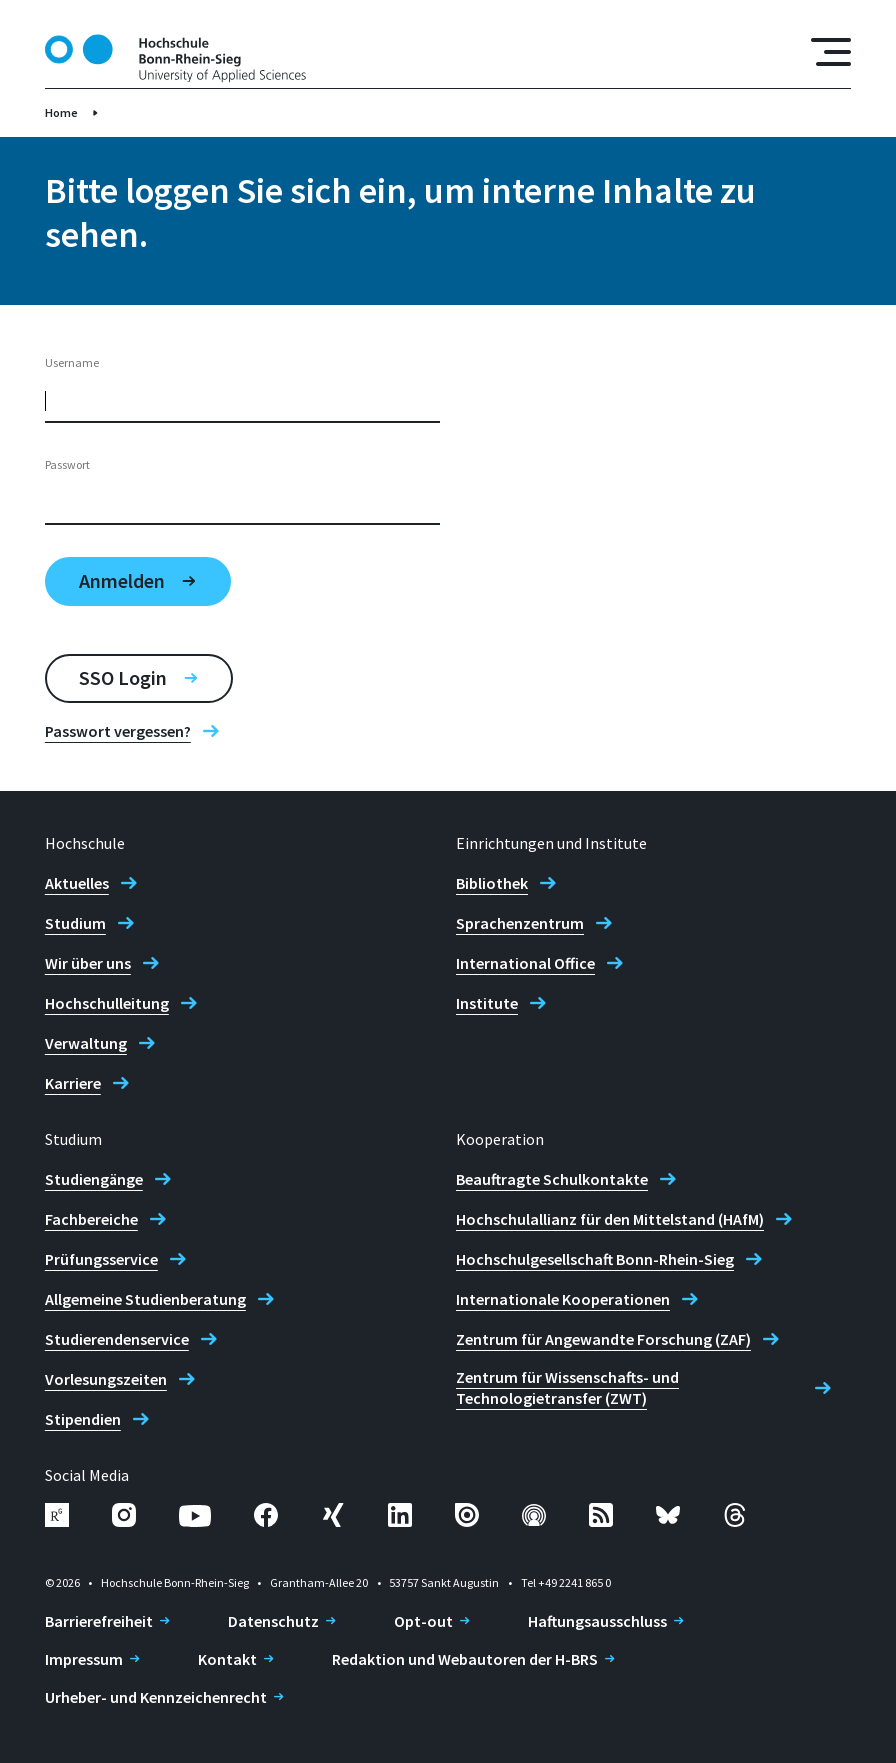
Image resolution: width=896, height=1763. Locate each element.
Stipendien (83, 1419)
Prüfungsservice (101, 1259)
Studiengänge (94, 1179)
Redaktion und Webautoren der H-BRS (465, 1659)
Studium (75, 923)
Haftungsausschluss (597, 1621)
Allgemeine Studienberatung (145, 1299)
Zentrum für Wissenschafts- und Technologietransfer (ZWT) (567, 1387)
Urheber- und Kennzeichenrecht (156, 1697)
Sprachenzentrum (520, 923)
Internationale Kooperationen (563, 1299)
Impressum (84, 1659)
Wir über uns (88, 963)
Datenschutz (273, 1621)
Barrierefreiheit (99, 1621)
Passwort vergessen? (118, 731)
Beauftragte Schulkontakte (552, 1179)
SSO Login (123, 677)
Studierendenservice (117, 1339)
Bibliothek (492, 883)
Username (72, 362)
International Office (525, 963)
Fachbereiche (91, 1219)
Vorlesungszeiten (106, 1379)
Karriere (73, 1083)
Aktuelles (77, 883)
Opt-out (423, 1621)
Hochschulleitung (107, 1003)
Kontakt (227, 1659)
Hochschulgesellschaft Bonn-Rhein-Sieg (595, 1259)
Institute (487, 1003)
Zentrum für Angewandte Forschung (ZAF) (603, 1339)
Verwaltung (86, 1043)
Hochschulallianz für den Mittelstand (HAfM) (610, 1219)
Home (61, 112)
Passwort (67, 464)
